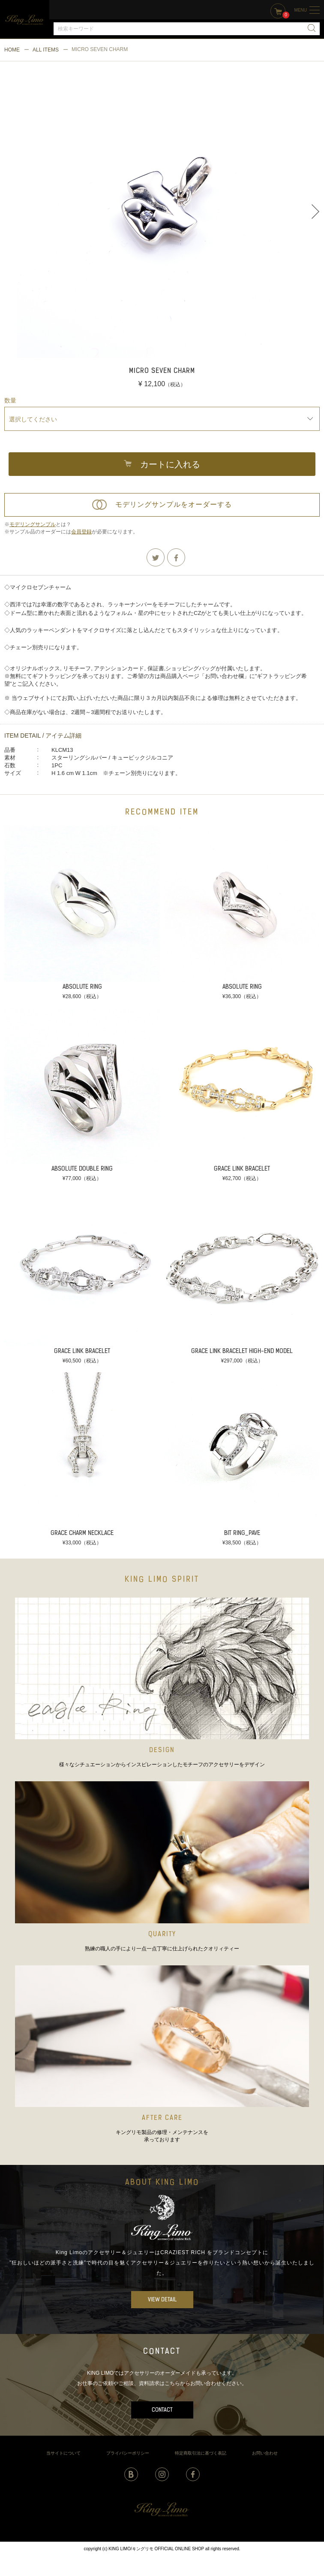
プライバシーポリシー (127, 2453)
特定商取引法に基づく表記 (200, 2453)
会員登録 (81, 532)
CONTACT (162, 2410)
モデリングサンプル (32, 524)
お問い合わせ (265, 2453)
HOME (12, 50)
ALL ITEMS (46, 50)
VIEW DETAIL (162, 2300)
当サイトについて (63, 2453)
